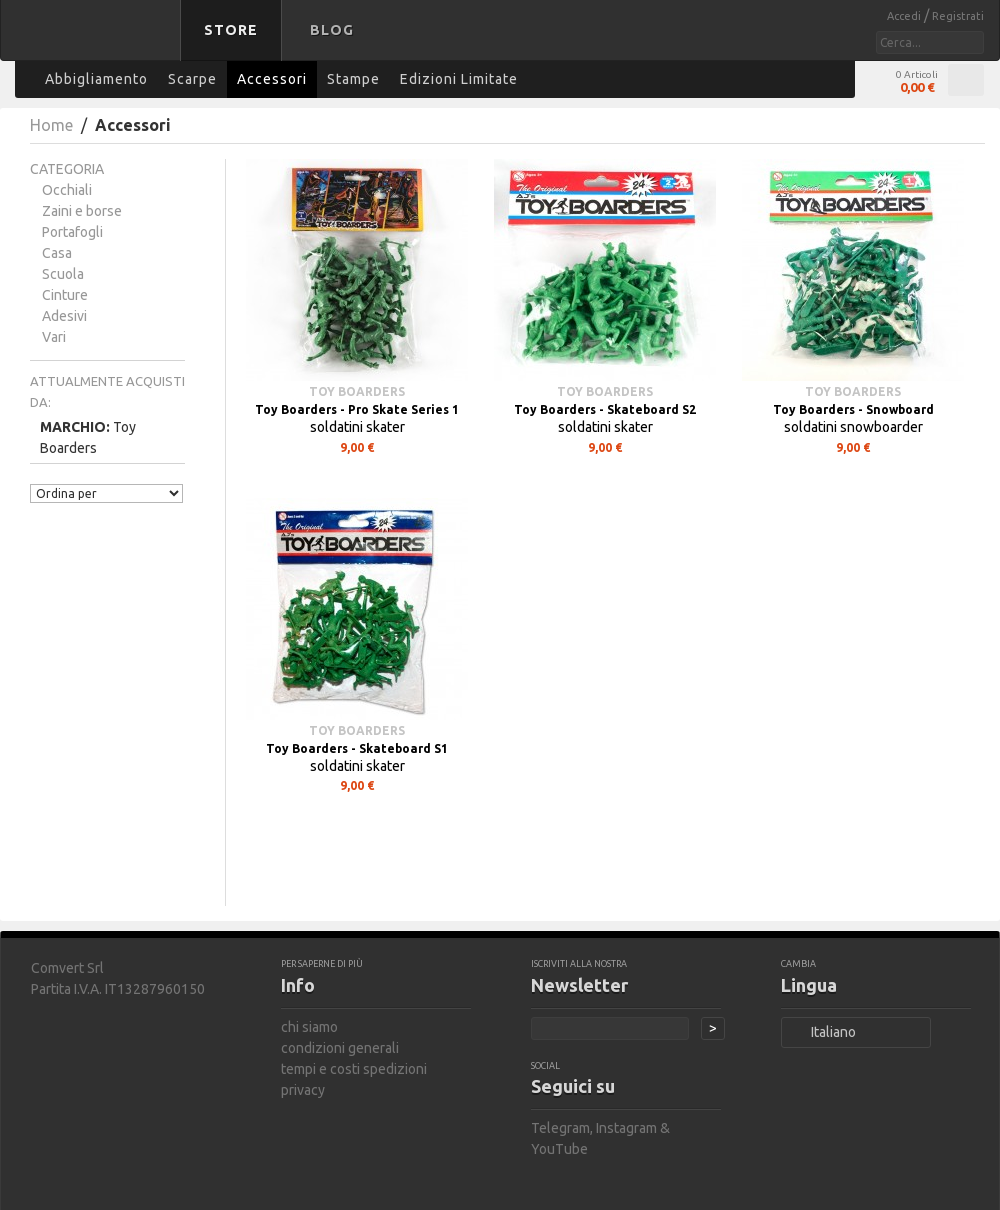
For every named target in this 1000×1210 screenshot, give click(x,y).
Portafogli (72, 232)
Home (51, 125)
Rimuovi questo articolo (173, 446)
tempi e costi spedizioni (354, 1069)
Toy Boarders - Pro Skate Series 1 (357, 409)
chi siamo (309, 1027)
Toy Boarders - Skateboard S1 (357, 748)
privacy (303, 1090)
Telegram (560, 1128)
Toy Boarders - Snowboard (853, 409)
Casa (57, 253)
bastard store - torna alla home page (94, 43)
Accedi (905, 16)
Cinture (65, 295)
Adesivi (64, 316)
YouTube (559, 1149)
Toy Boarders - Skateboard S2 (605, 409)
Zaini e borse (82, 211)
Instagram (626, 1128)
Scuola (63, 274)
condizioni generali (340, 1048)
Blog (332, 30)
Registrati (958, 16)
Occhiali (67, 190)
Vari (54, 337)
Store (231, 30)
